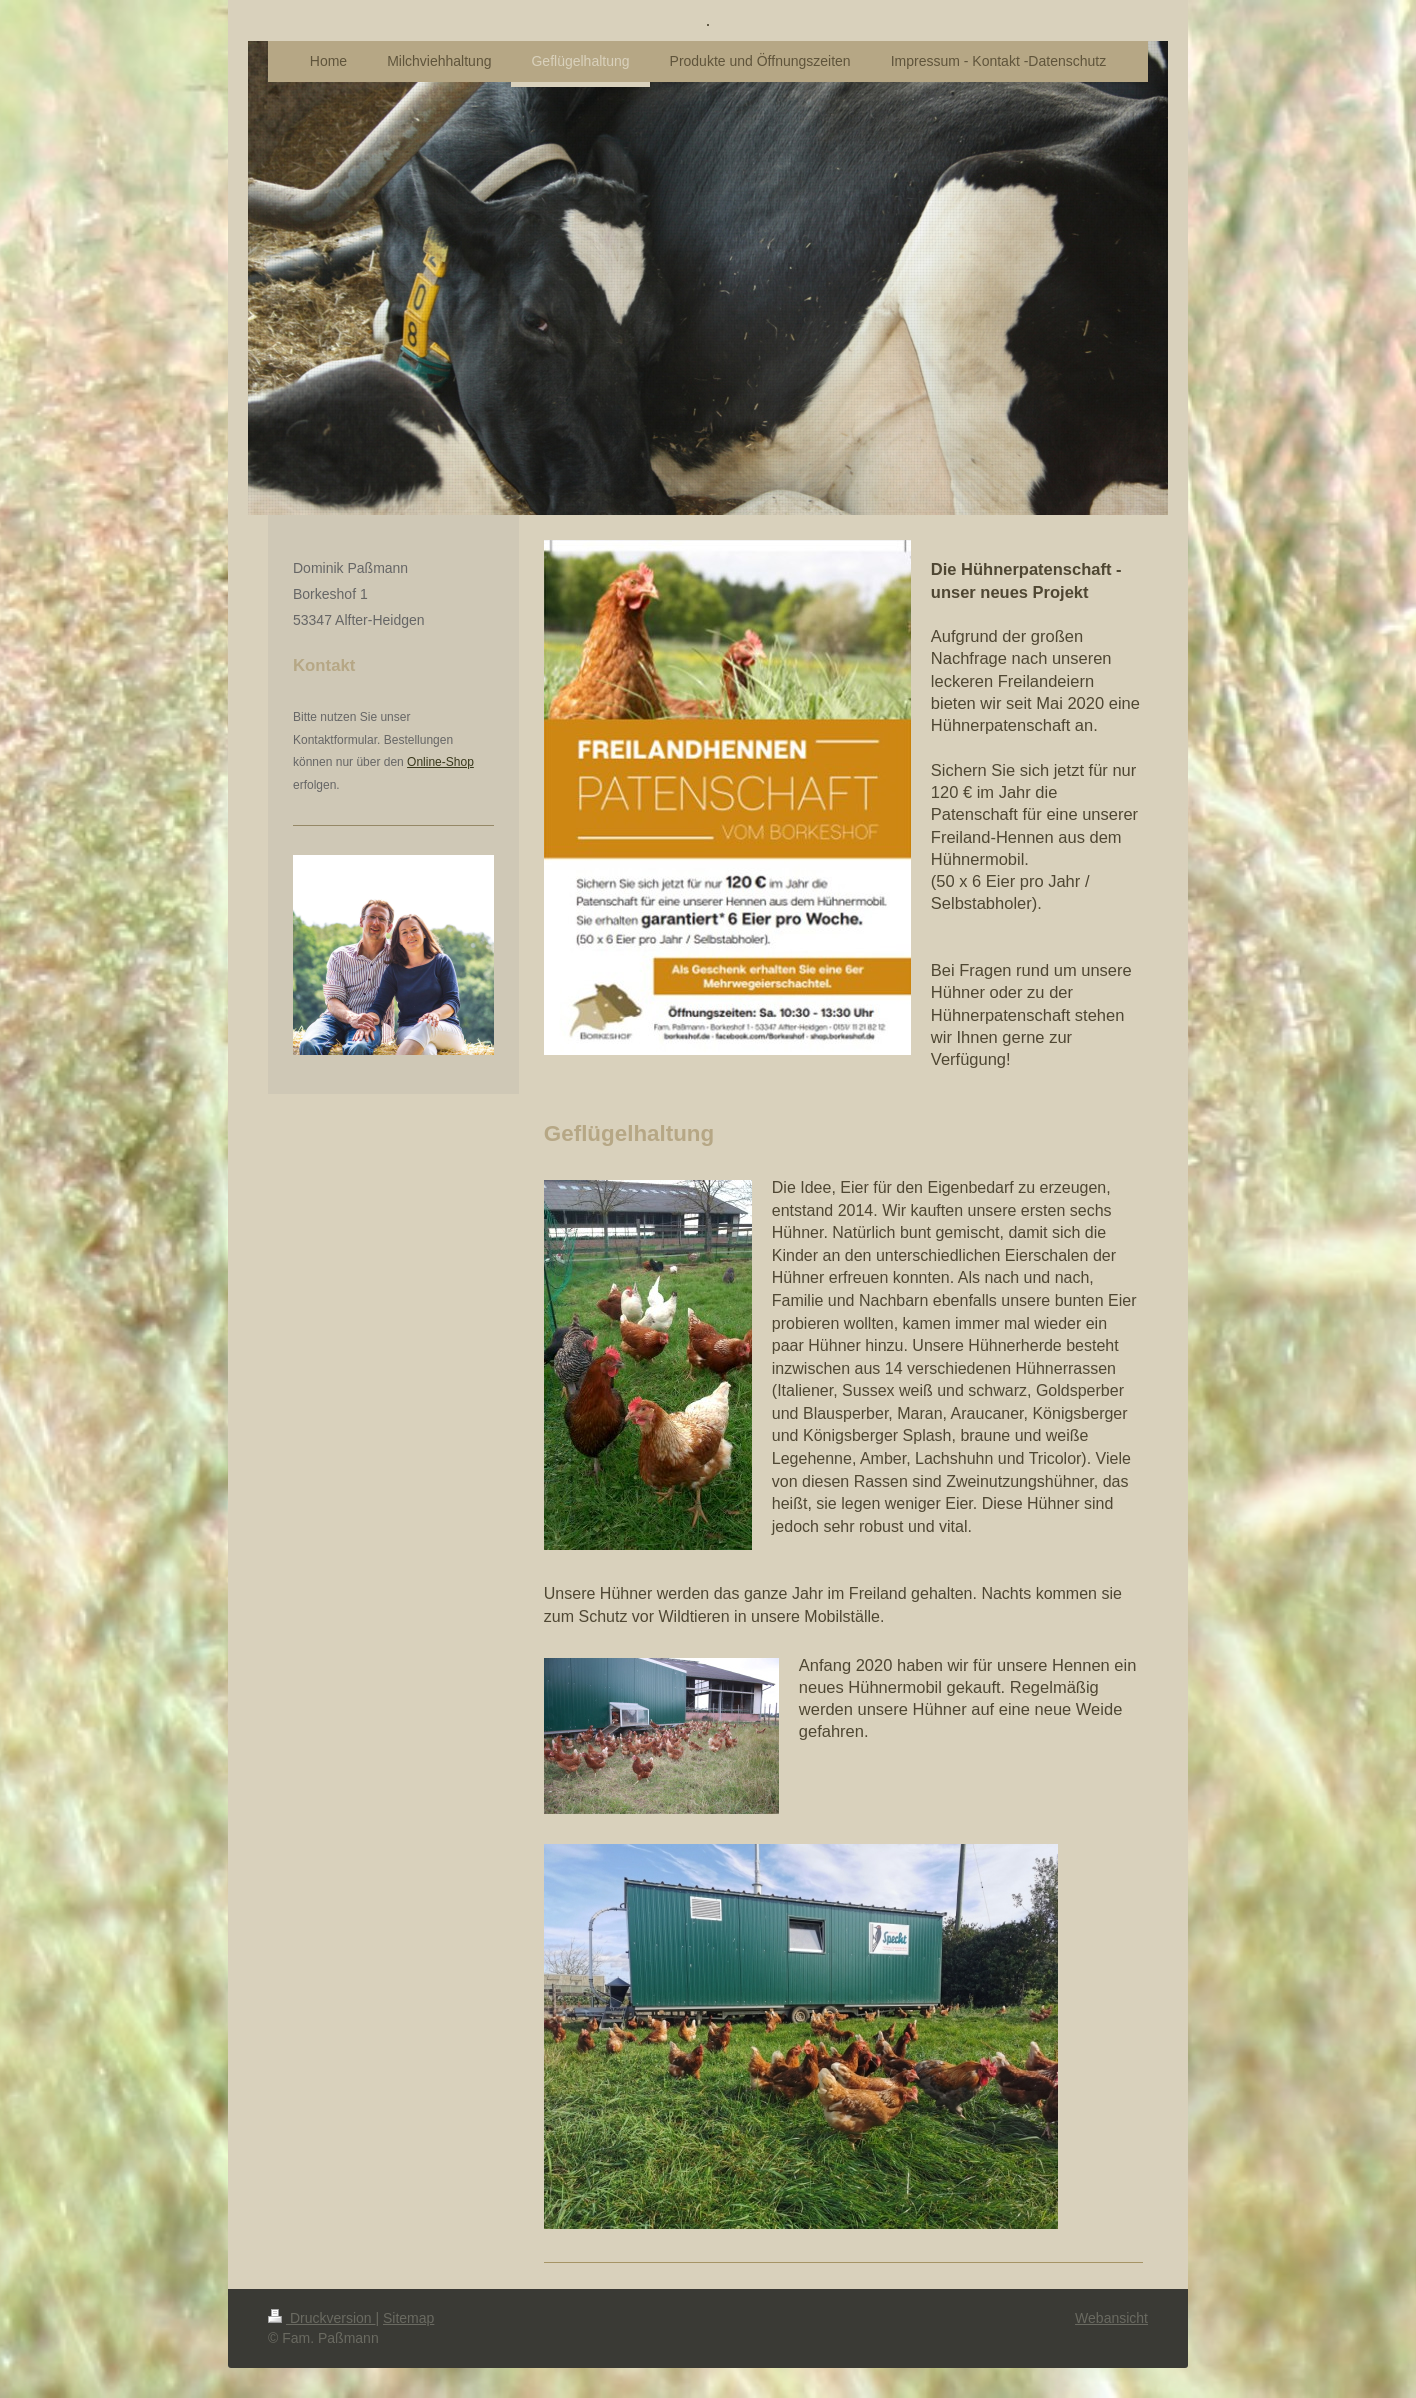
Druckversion (321, 2318)
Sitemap (408, 2318)
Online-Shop (440, 762)
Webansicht (1111, 2318)
